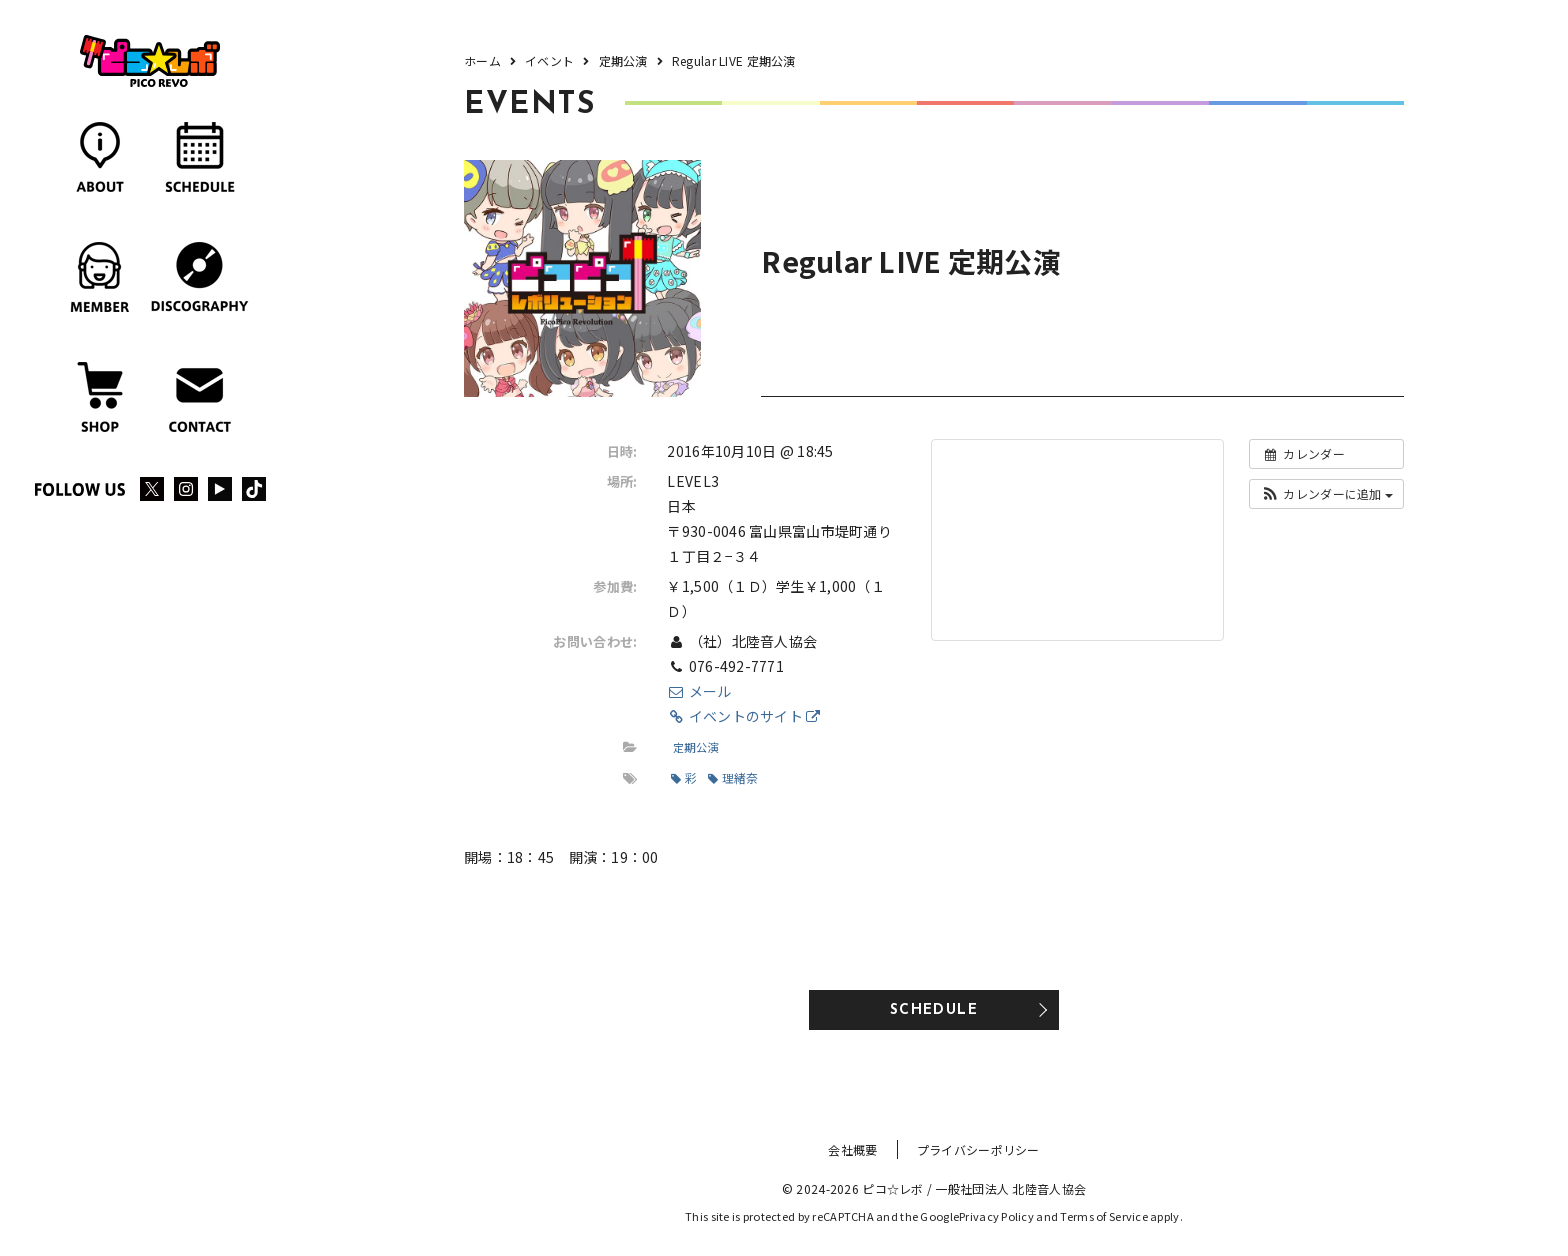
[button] (1326, 494)
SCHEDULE (934, 1010)
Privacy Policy (996, 1216)
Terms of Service (1103, 1216)
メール (699, 691)
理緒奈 (733, 777)
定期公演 (695, 747)
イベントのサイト (743, 716)
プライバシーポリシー (978, 1149)
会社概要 (852, 1149)
